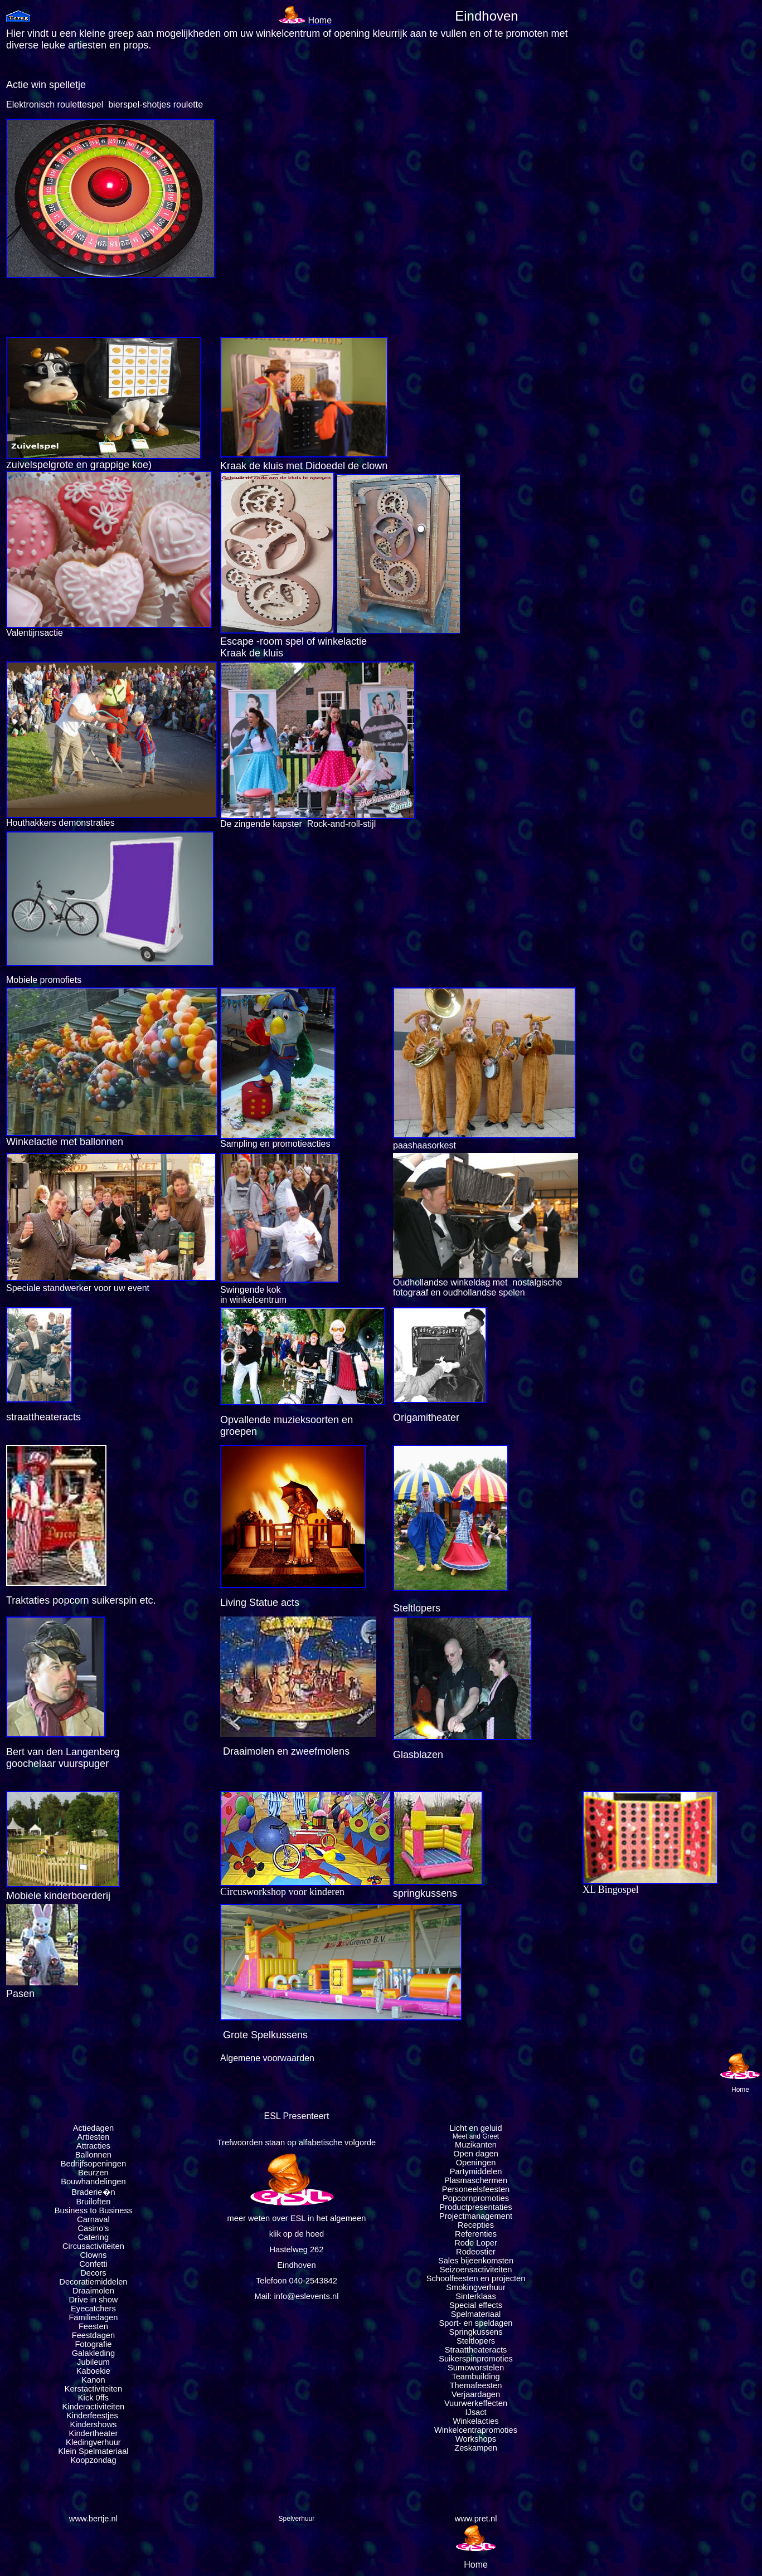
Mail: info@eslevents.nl (296, 2296)
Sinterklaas (475, 2296)
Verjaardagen (476, 2394)
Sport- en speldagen (476, 2323)
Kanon (93, 2379)
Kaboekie (93, 2370)
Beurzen (93, 2172)
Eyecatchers (93, 2308)
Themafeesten (476, 2385)
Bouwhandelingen (93, 2181)
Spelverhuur (297, 2519)
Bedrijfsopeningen (93, 2163)
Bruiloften (93, 2201)
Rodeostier (476, 2251)
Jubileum (93, 2362)
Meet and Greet (476, 2136)
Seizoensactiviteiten (476, 2269)
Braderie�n (93, 2192)
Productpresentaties (475, 2207)
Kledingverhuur (93, 2442)
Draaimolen (93, 2290)
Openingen (476, 2162)
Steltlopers (476, 2340)
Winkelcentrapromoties (475, 2430)
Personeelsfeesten (475, 2189)
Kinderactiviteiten (93, 2406)
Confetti (93, 2264)
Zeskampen (475, 2447)
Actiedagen (93, 2128)
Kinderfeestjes (93, 2415)
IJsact (475, 2412)
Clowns (93, 2255)
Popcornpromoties (476, 2198)
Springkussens (475, 2331)
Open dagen (475, 2153)
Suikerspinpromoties (476, 2358)
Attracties (93, 2145)
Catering (93, 2237)
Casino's (93, 2228)
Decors (93, 2272)
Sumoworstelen (476, 2367)
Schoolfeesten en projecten (476, 2278)
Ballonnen (93, 2154)
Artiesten (93, 2136)
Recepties (476, 2224)
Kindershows (93, 2424)
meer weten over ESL (266, 2218)
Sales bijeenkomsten (475, 2260)
